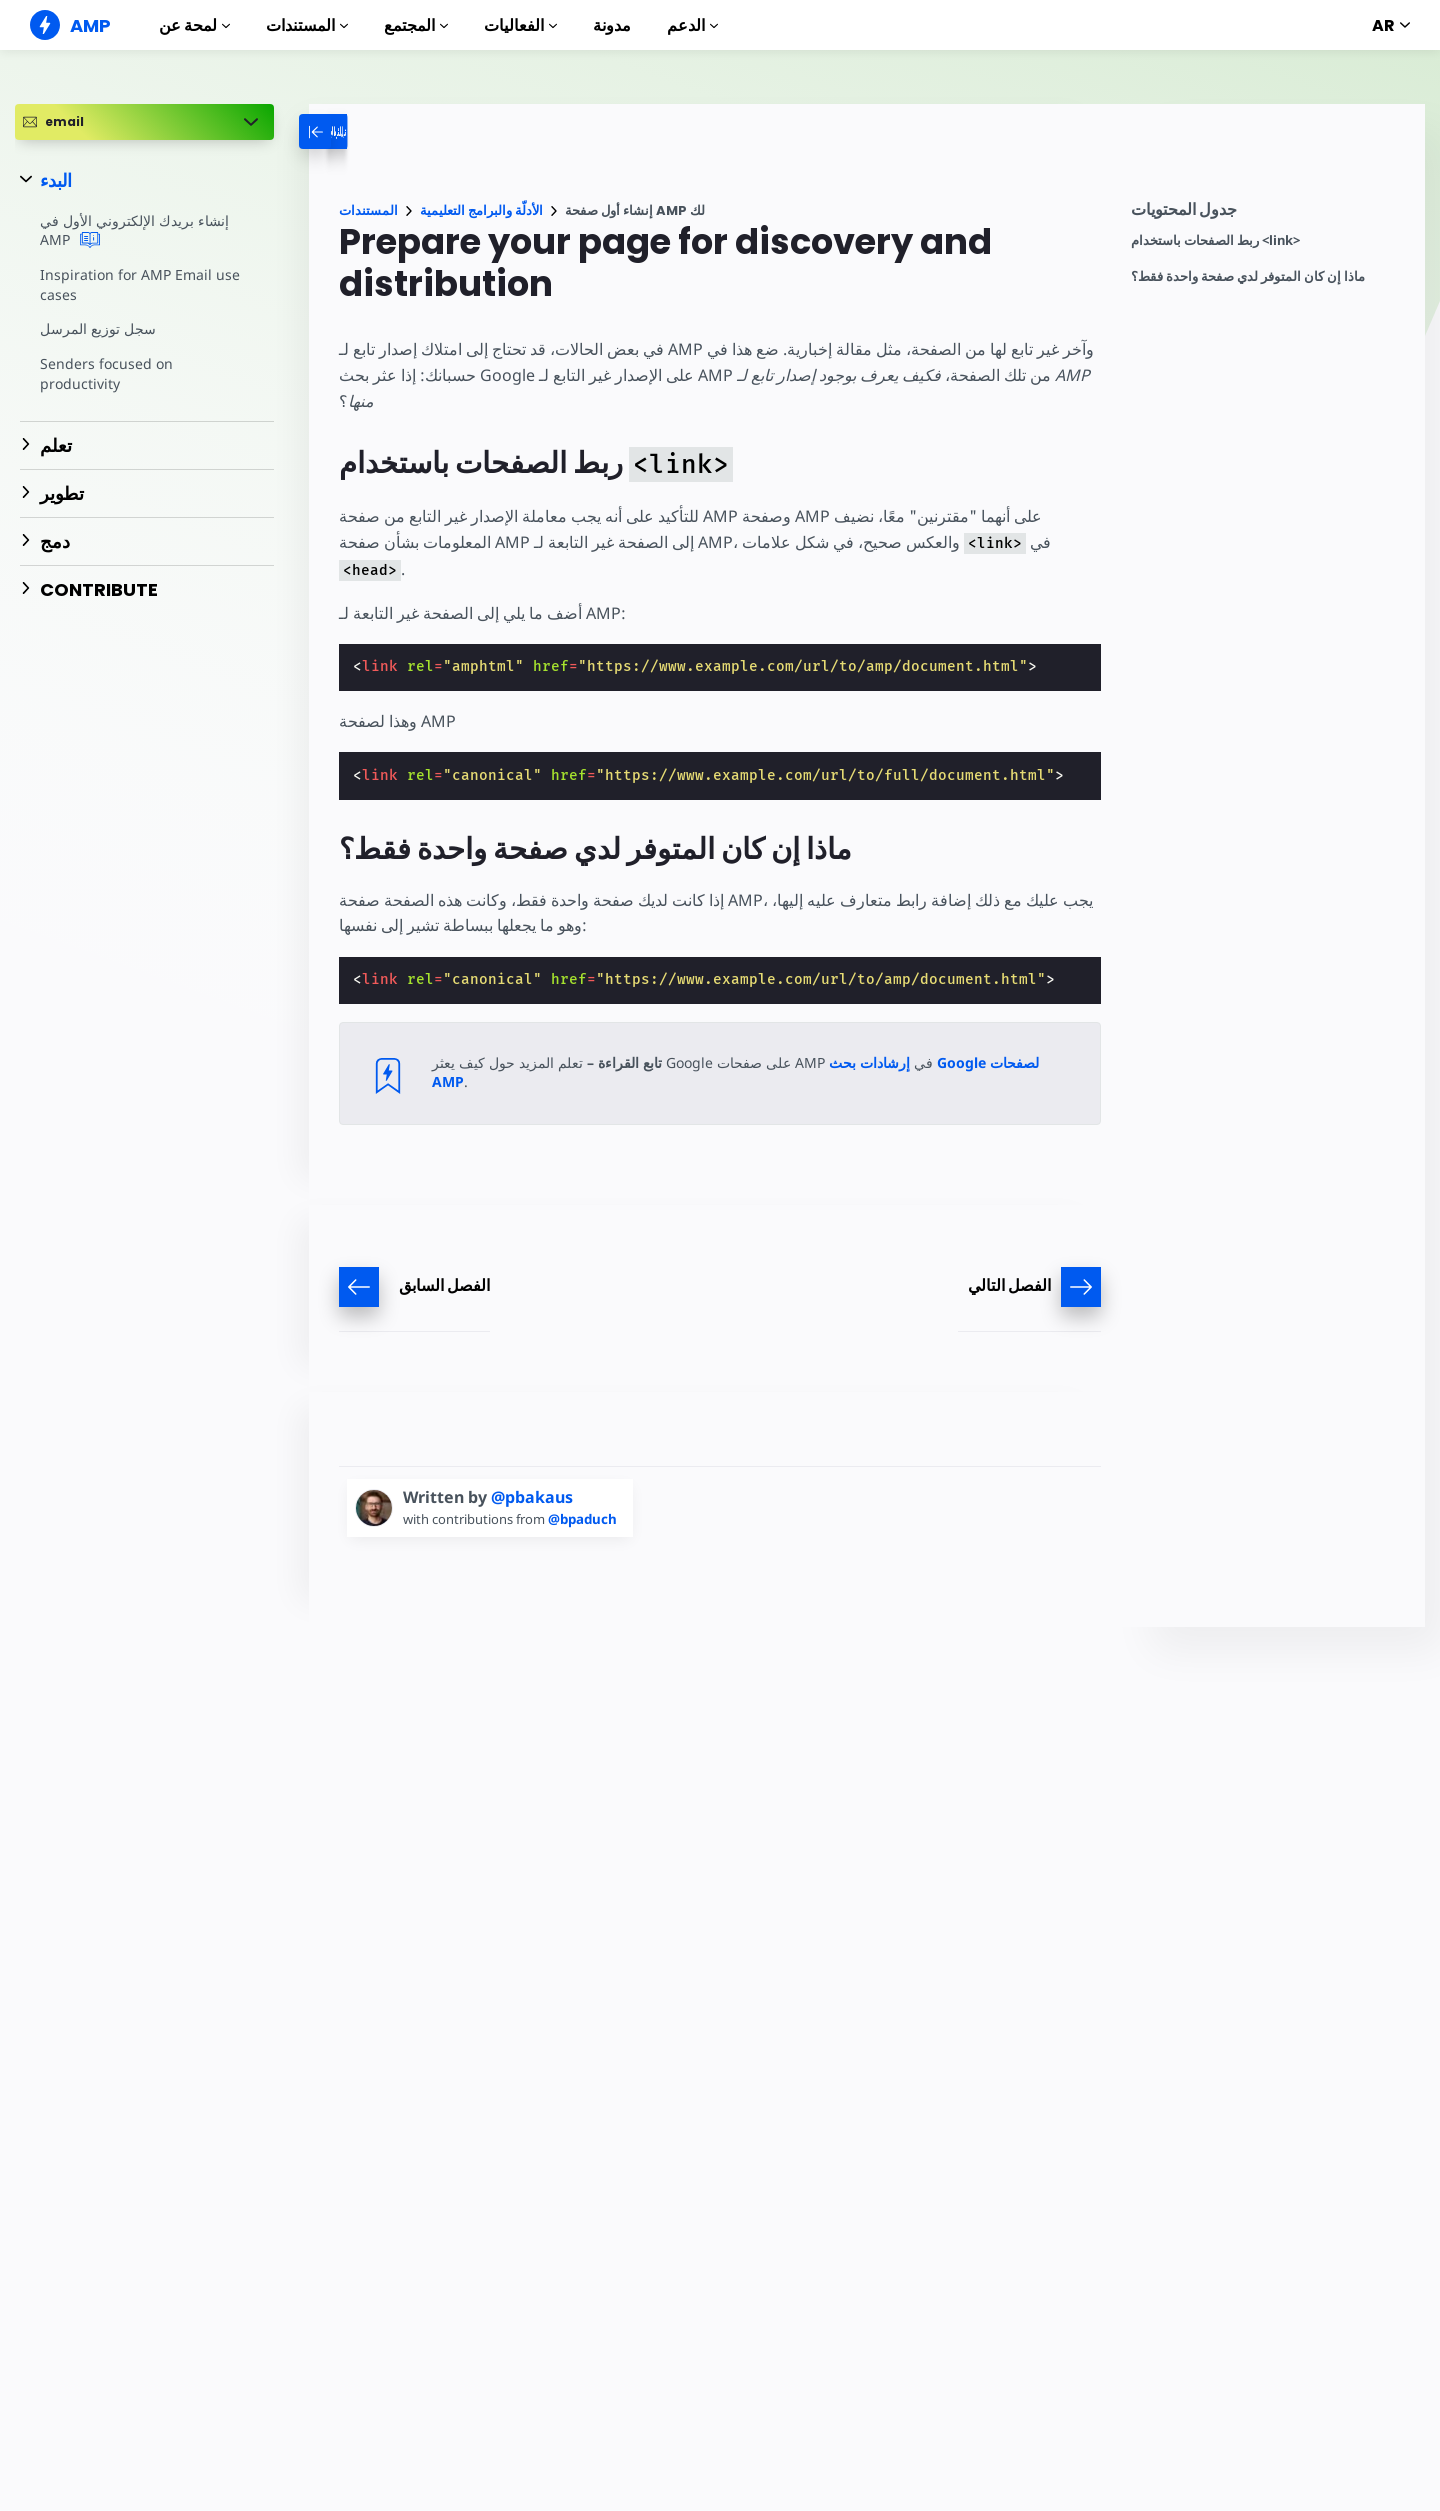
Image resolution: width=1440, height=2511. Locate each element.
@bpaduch (588, 1519)
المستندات (307, 25)
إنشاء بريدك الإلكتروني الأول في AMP (134, 231)
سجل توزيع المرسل (97, 328)
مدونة (612, 25)
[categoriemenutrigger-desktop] (373, 131)
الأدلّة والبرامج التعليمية (481, 210)
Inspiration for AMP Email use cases (137, 284)
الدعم (692, 25)
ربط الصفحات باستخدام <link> (1215, 240)
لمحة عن (194, 25)
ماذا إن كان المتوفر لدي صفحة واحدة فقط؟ (1248, 276)
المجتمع (416, 25)
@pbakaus (532, 1497)
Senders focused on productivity (105, 373)
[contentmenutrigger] (1268, 214)
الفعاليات (520, 25)
